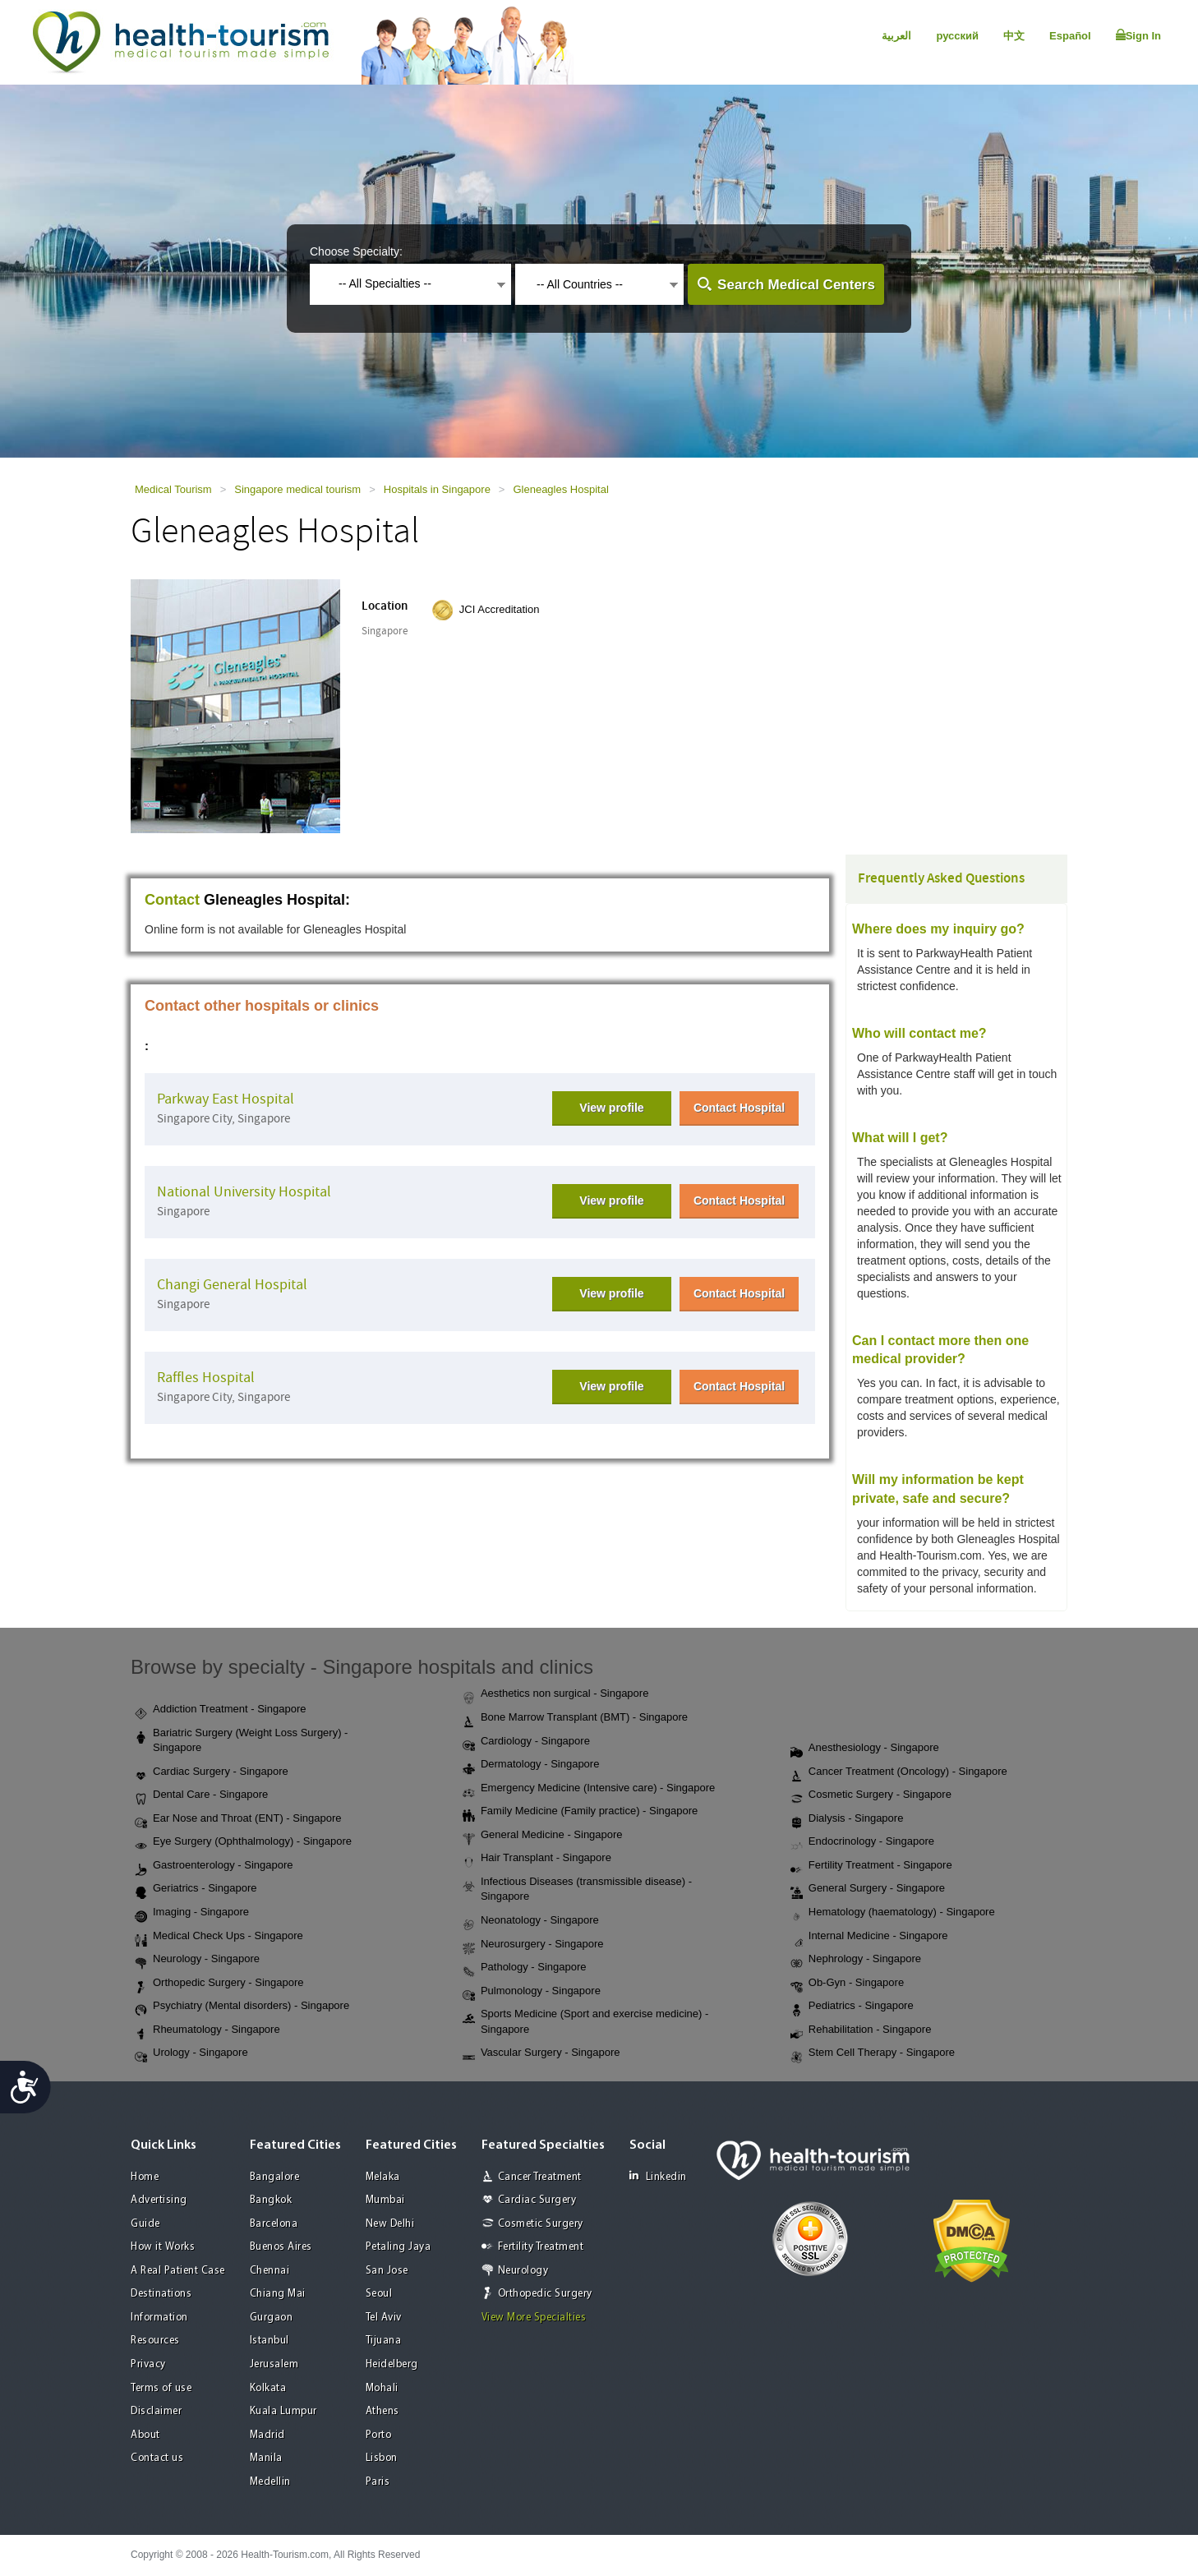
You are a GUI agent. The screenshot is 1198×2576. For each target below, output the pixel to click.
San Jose (387, 2270)
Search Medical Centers (796, 285)
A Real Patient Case (178, 2270)
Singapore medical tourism (297, 489)
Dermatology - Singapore (531, 1765)
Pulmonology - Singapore (532, 1991)
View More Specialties (534, 2317)
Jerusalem (274, 2364)
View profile (611, 1107)
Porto (379, 2435)
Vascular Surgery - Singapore (541, 2053)
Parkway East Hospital (225, 1099)
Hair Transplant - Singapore (537, 1858)
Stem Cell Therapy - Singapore (872, 2053)
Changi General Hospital (232, 1284)
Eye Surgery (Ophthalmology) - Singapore (243, 1842)
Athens (382, 2411)
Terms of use (161, 2388)
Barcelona (274, 2224)
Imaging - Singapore (192, 1913)
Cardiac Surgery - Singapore (211, 1772)
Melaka (383, 2177)
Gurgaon (271, 2317)
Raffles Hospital (206, 1377)
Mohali (382, 2388)
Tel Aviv (384, 2317)
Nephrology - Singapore (855, 1959)
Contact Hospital (739, 1107)
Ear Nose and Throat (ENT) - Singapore (238, 1819)
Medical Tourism (173, 489)
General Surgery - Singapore (867, 1889)
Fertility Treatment (541, 2247)
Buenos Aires (281, 2247)
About (145, 2435)
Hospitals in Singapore (437, 489)
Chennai (270, 2270)
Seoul (379, 2293)
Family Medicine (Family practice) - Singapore (580, 1811)
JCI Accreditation (499, 609)
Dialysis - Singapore (847, 1819)
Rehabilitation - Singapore (861, 2030)
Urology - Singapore (191, 2053)
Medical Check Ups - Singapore (219, 1936)
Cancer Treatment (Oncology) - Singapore (898, 1772)
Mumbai (385, 2200)
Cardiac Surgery (537, 2200)
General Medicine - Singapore (543, 1835)
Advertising (159, 2200)
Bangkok (271, 2200)
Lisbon (382, 2458)
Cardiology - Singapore (526, 1742)
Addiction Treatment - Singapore (220, 1710)
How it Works (163, 2247)
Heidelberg (392, 2364)
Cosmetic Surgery (540, 2224)
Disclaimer (156, 2411)
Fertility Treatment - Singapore (871, 1866)
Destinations (161, 2293)
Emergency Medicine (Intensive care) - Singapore (589, 1788)
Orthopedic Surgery (545, 2293)
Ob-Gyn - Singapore (847, 1983)
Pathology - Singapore (525, 1968)
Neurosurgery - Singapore (533, 1945)
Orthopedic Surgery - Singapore (219, 1983)
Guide (145, 2224)
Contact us (157, 2458)
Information (159, 2317)
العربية (896, 36)
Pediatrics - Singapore (852, 2006)
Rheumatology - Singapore (207, 2030)
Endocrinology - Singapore (862, 1842)
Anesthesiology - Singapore (864, 1748)
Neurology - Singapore (197, 1959)
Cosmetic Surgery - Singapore (870, 1795)
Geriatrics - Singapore (195, 1889)
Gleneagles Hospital (560, 489)
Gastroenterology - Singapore (214, 1866)
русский (957, 36)
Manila (266, 2458)
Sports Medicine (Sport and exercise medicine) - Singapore (585, 2021)
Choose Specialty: (356, 251)
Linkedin (658, 2176)
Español (1070, 36)
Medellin (270, 2482)
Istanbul (269, 2340)
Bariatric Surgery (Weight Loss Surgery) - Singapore (241, 1740)
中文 (1014, 36)
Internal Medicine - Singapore (869, 1936)
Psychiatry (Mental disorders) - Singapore (242, 2006)
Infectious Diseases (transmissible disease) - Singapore (577, 1889)
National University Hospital (244, 1191)
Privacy (148, 2364)
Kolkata (268, 2388)
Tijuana (384, 2340)
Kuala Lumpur (283, 2411)
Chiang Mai (278, 2293)
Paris (378, 2482)
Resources (155, 2340)
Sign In (1138, 35)
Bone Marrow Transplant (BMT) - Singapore (575, 1718)
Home (145, 2177)
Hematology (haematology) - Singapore (892, 1913)
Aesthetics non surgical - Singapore (556, 1694)
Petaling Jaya (398, 2247)
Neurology (523, 2270)
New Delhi (390, 2224)
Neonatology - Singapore (531, 1921)
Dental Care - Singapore (201, 1795)
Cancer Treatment (540, 2177)
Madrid (267, 2435)
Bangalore (275, 2177)
